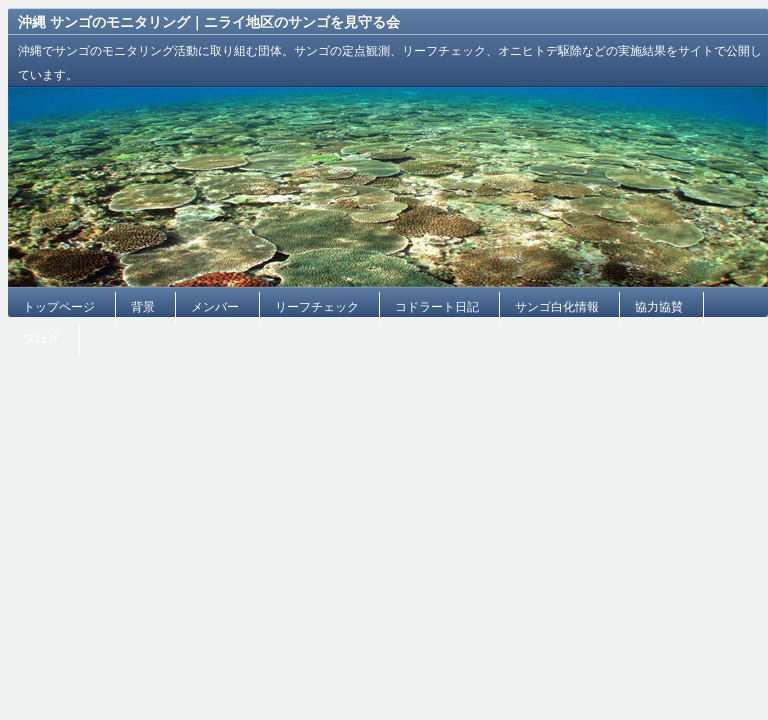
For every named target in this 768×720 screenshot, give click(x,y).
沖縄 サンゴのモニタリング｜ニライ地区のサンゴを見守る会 (209, 22)
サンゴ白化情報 (557, 307)
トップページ (59, 307)
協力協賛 (659, 307)
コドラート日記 (437, 307)
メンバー (215, 307)
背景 (143, 307)
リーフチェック (317, 307)
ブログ (41, 339)
